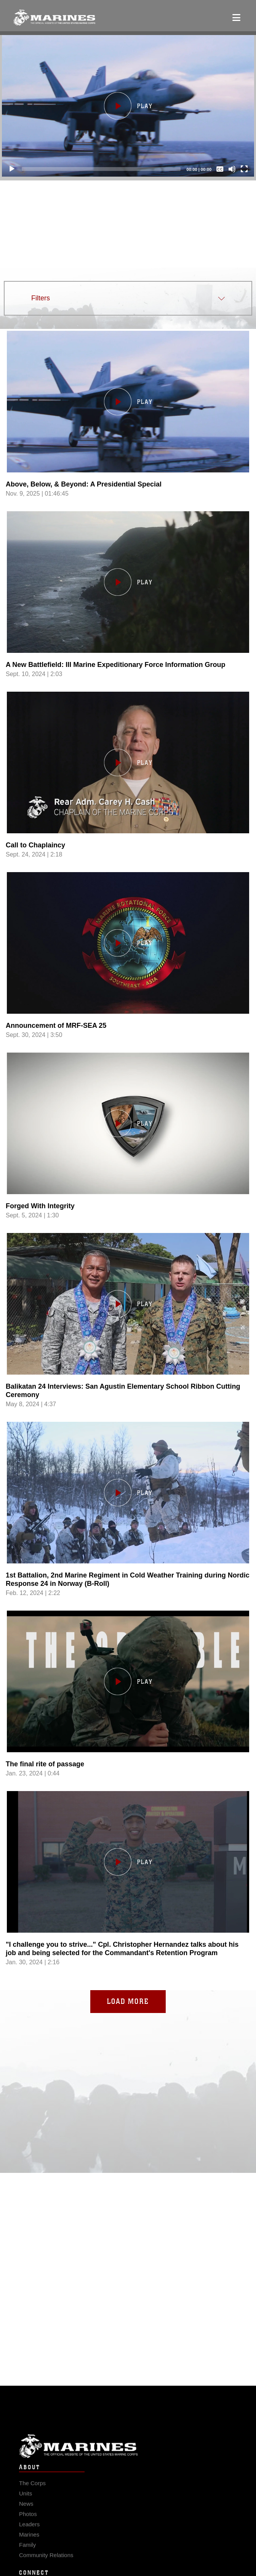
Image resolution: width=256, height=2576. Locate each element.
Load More (128, 2001)
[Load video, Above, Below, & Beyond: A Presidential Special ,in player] (128, 438)
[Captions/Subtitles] (220, 169)
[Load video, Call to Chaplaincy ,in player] (128, 799)
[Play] (12, 169)
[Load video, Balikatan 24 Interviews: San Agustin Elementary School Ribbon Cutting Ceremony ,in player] (128, 1340)
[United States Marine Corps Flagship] (54, 18)
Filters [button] (40, 298)
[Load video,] (128, 1898)
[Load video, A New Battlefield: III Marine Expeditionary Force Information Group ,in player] (128, 618)
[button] (128, 106)
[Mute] (232, 169)
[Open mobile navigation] (236, 17)
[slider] (101, 169)
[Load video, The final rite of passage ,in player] (128, 1718)
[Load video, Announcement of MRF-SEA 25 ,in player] (128, 979)
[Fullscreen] (244, 169)
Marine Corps (128, 2461)
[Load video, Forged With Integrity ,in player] (128, 1160)
